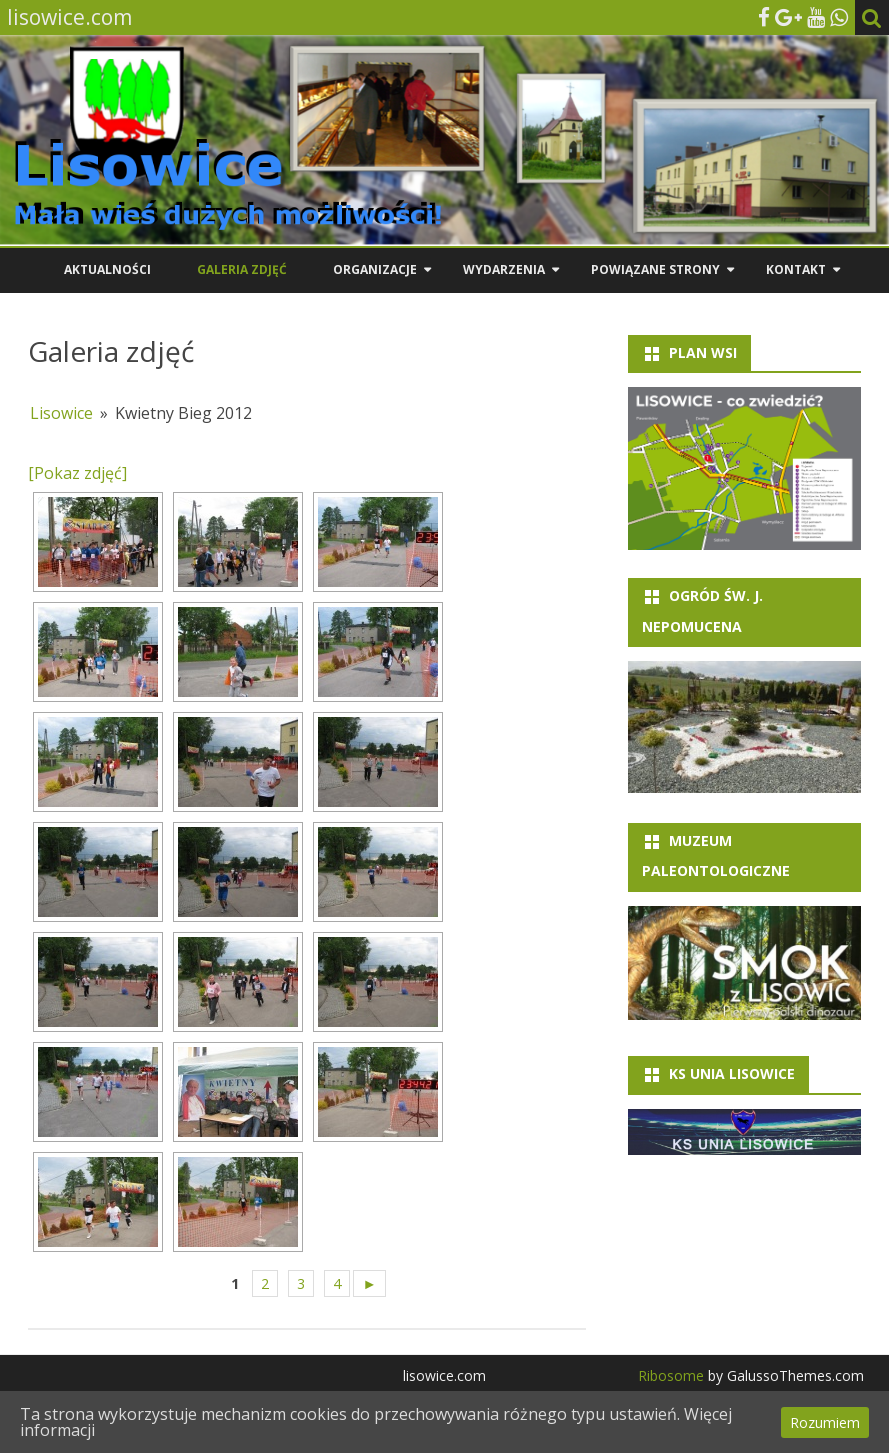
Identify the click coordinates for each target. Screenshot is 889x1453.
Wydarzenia (504, 269)
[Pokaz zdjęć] (77, 473)
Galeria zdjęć (242, 269)
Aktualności (107, 269)
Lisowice (61, 413)
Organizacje (375, 269)
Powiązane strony (655, 269)
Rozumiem (825, 1422)
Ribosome (671, 1375)
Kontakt (796, 269)
